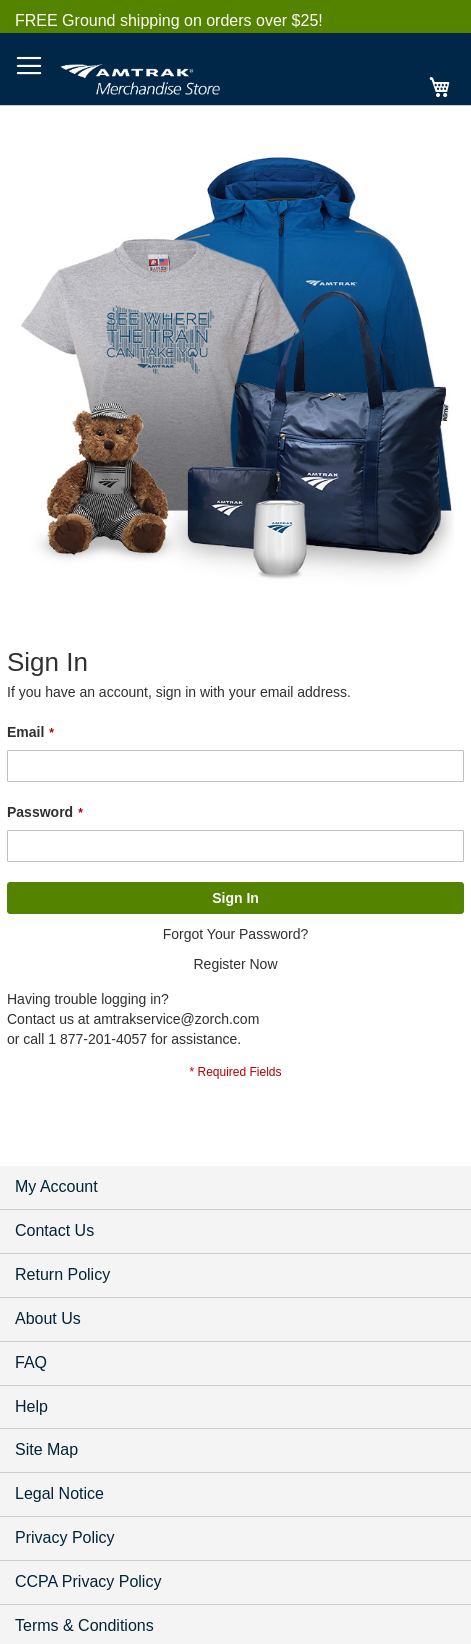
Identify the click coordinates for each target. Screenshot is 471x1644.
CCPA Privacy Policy (88, 1581)
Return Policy (62, 1274)
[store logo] (140, 76)
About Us (48, 1318)
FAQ (31, 1362)
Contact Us (54, 1230)
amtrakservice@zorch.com (176, 1019)
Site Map (46, 1449)
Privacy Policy (65, 1537)
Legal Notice (59, 1493)
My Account (56, 1186)
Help (31, 1406)
